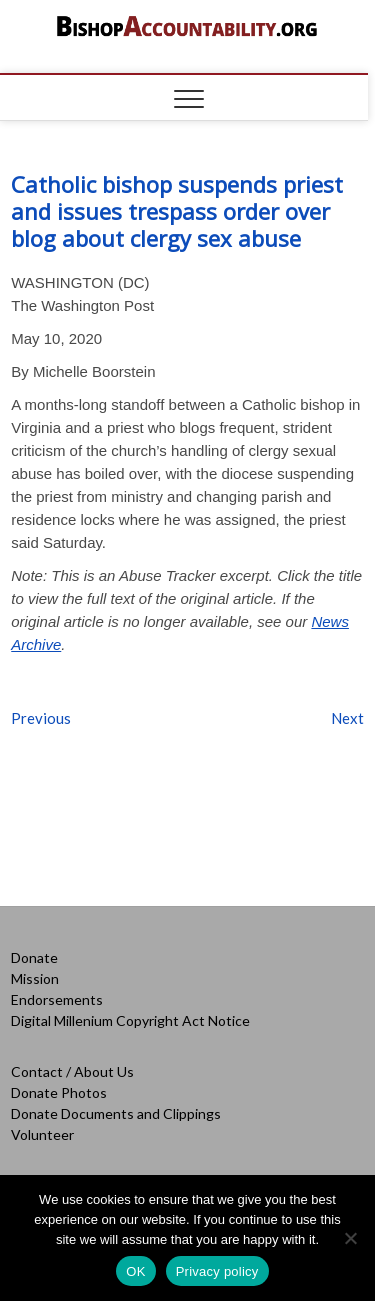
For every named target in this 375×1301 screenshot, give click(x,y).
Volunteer (42, 1134)
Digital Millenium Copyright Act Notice (130, 1020)
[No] (350, 1238)
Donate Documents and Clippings (116, 1113)
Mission (35, 978)
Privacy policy (217, 1271)
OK (135, 1271)
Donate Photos (59, 1092)
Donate (34, 957)
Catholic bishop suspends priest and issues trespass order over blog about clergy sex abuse (177, 211)
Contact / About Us (72, 1071)
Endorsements (57, 999)
